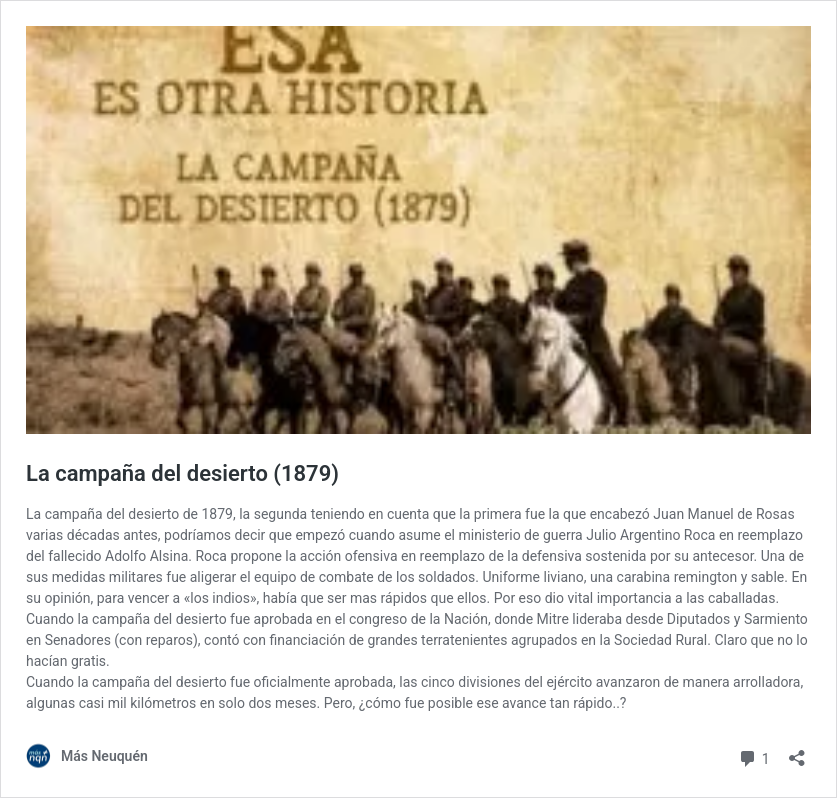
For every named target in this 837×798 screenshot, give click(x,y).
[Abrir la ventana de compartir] (797, 751)
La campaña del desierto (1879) (182, 473)
